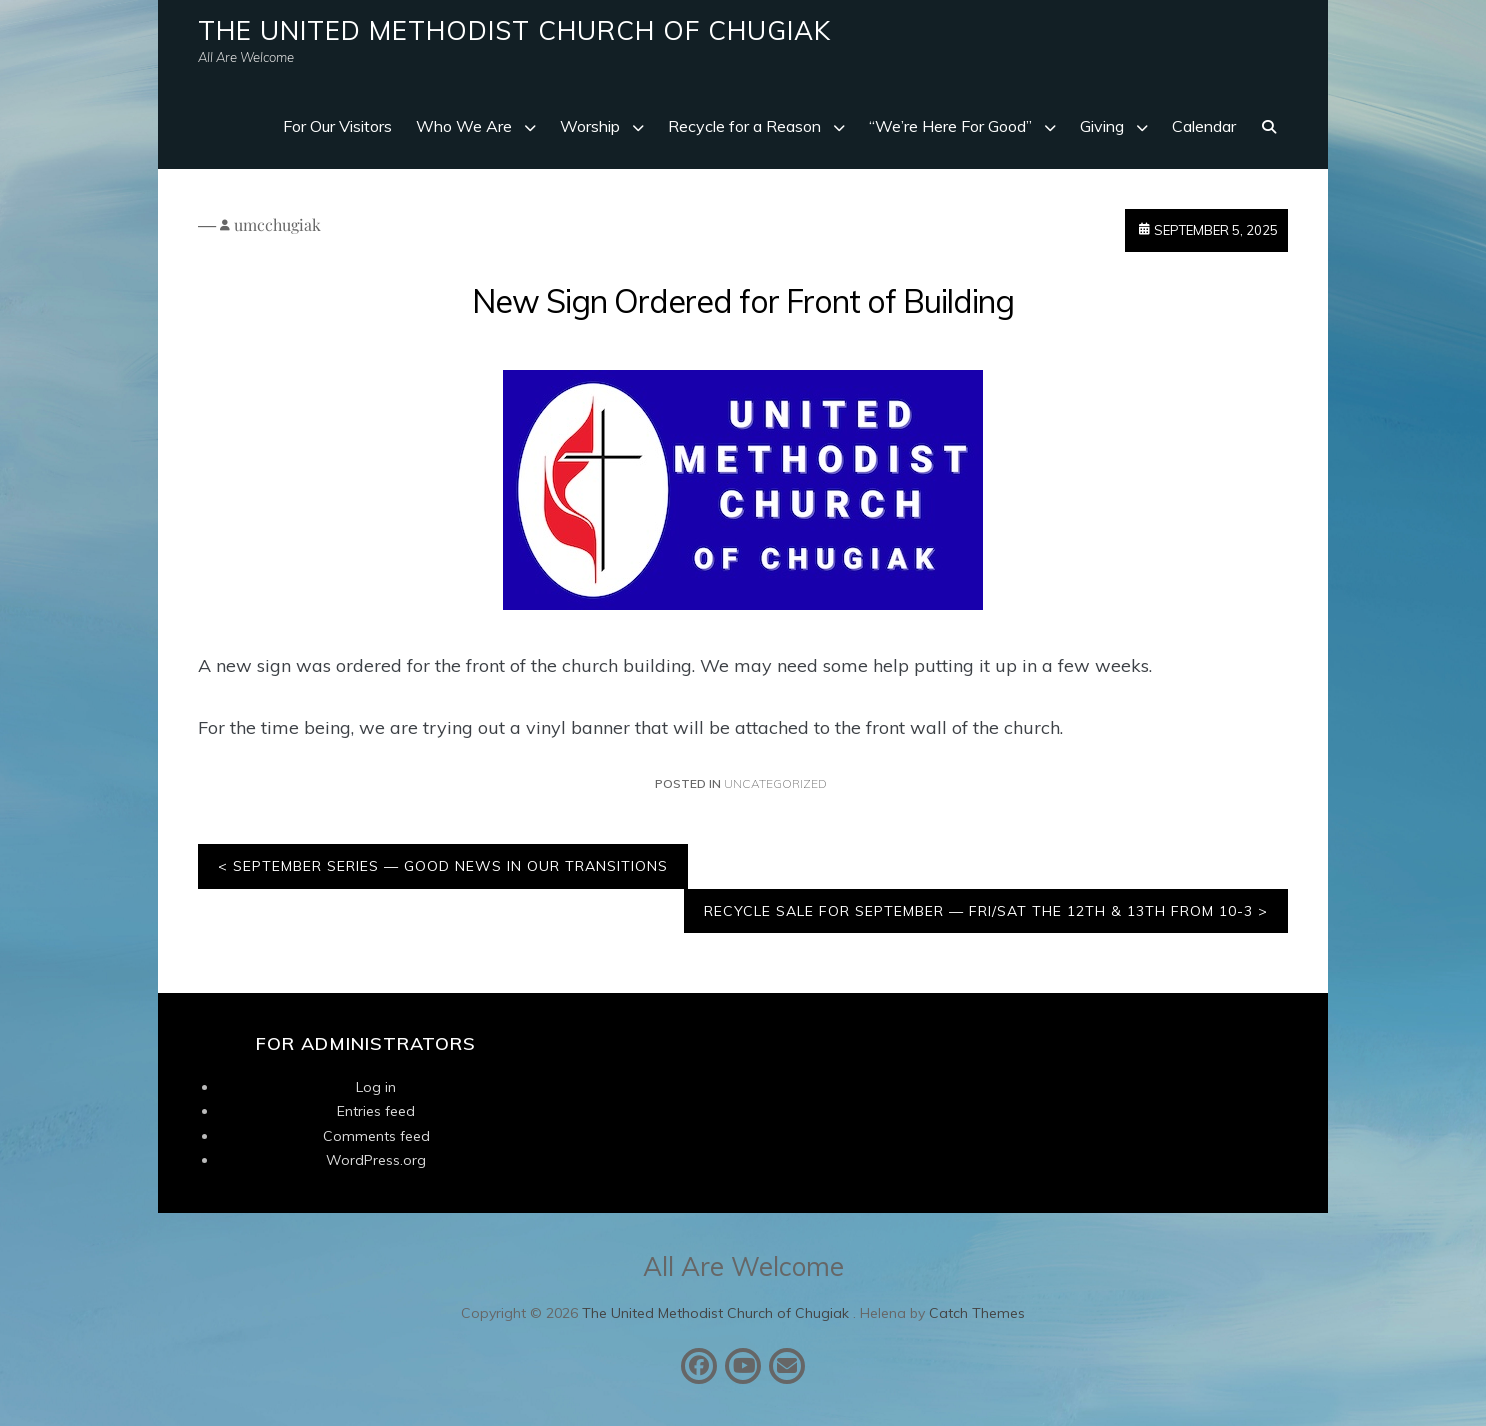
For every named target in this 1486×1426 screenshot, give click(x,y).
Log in (376, 1087)
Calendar (1204, 126)
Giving (1102, 126)
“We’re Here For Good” (950, 126)
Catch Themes (977, 1313)
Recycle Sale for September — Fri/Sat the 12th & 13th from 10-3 (978, 911)
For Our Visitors (337, 126)
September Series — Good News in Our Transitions (450, 866)
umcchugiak (277, 224)
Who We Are (464, 126)
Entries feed (376, 1111)
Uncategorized (775, 783)
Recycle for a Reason (744, 126)
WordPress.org (376, 1160)
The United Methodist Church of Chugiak (514, 30)
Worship (590, 126)
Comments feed (376, 1136)
